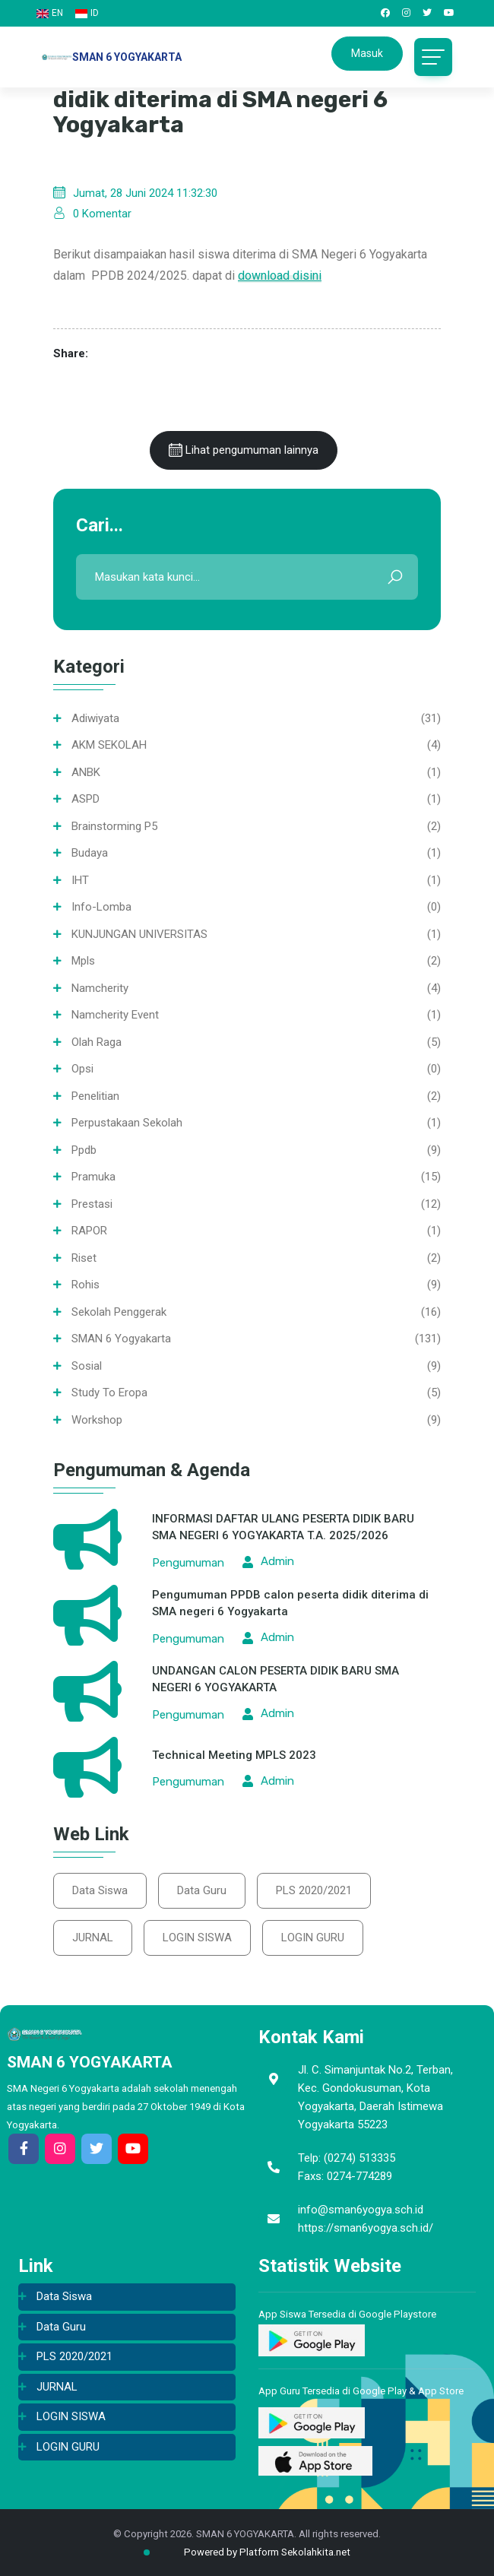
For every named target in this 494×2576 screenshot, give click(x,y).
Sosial (86, 1366)
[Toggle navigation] (433, 57)
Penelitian (95, 1096)
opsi (82, 1069)
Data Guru (201, 1890)
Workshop (96, 1420)
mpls (83, 961)
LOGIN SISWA (197, 1937)
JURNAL (92, 1937)
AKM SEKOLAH (109, 745)
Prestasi (91, 1204)
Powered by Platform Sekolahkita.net (254, 2552)
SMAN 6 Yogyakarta (121, 1338)
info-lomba (101, 907)
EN (49, 13)
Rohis (85, 1284)
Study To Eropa (109, 1392)
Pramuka (93, 1176)
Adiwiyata (95, 718)
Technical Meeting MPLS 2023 (234, 1755)
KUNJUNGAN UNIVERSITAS (139, 934)
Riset (84, 1258)
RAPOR (89, 1230)
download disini (279, 275)
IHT (80, 880)
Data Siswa (100, 1890)
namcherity (99, 988)
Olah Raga (96, 1042)
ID (87, 13)
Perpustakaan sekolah (126, 1123)
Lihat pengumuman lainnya (243, 450)
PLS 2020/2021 (314, 1890)
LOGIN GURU (312, 1937)
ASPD (85, 799)
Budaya (89, 853)
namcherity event (115, 1015)
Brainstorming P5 (114, 826)
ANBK (85, 772)
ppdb (84, 1150)
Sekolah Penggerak (118, 1312)
